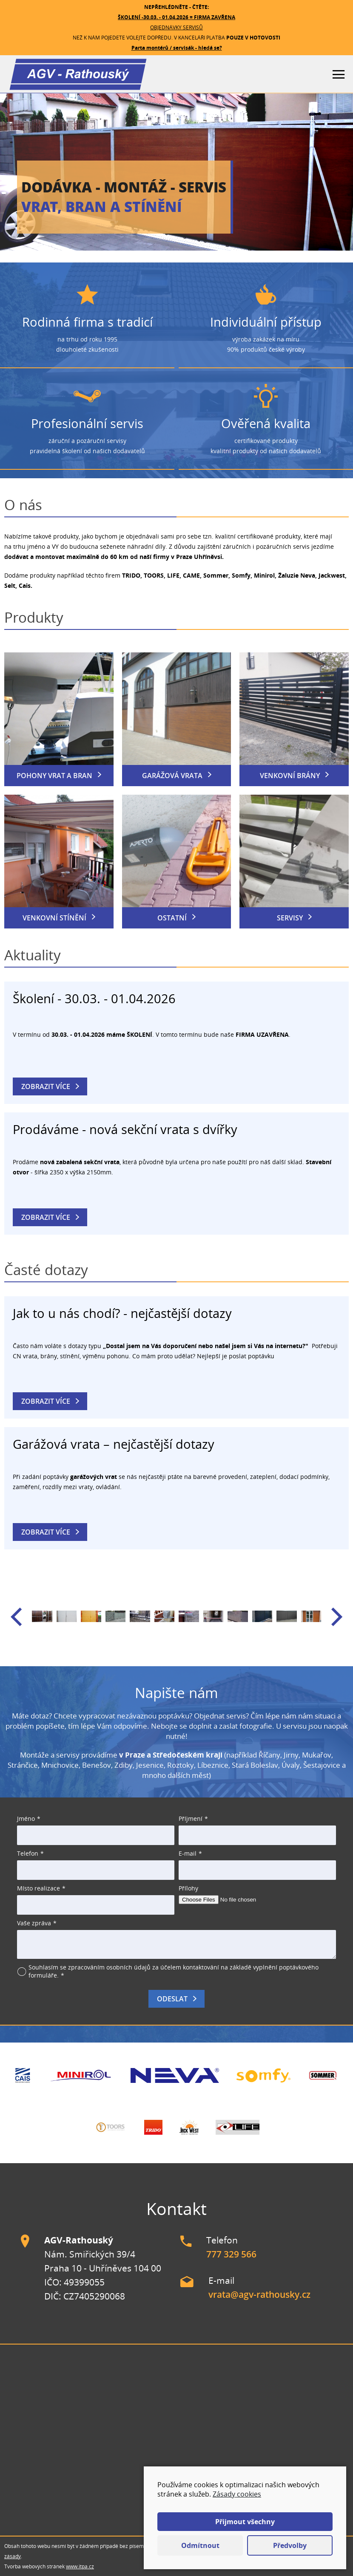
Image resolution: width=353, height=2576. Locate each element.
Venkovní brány (290, 775)
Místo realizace (38, 1888)
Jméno (26, 1818)
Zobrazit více (45, 1086)
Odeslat (172, 1998)
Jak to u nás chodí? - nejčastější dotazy (122, 1313)
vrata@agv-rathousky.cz (259, 2294)
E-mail (187, 1853)
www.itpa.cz (80, 2566)
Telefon (27, 1853)
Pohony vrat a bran (54, 775)
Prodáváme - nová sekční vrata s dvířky (125, 1129)
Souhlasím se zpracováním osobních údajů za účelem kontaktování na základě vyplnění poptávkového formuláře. (173, 1971)
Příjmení (190, 1818)
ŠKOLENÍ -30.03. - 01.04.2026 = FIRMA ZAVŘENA (176, 17)
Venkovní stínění (54, 918)
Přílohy (188, 1888)
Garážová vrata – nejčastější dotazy (113, 1444)
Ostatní (172, 918)
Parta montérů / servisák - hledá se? (176, 47)
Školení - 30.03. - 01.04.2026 (94, 998)
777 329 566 (231, 2254)
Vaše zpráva (34, 1923)
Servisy (290, 918)
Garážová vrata (172, 775)
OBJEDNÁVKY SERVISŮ (176, 27)
